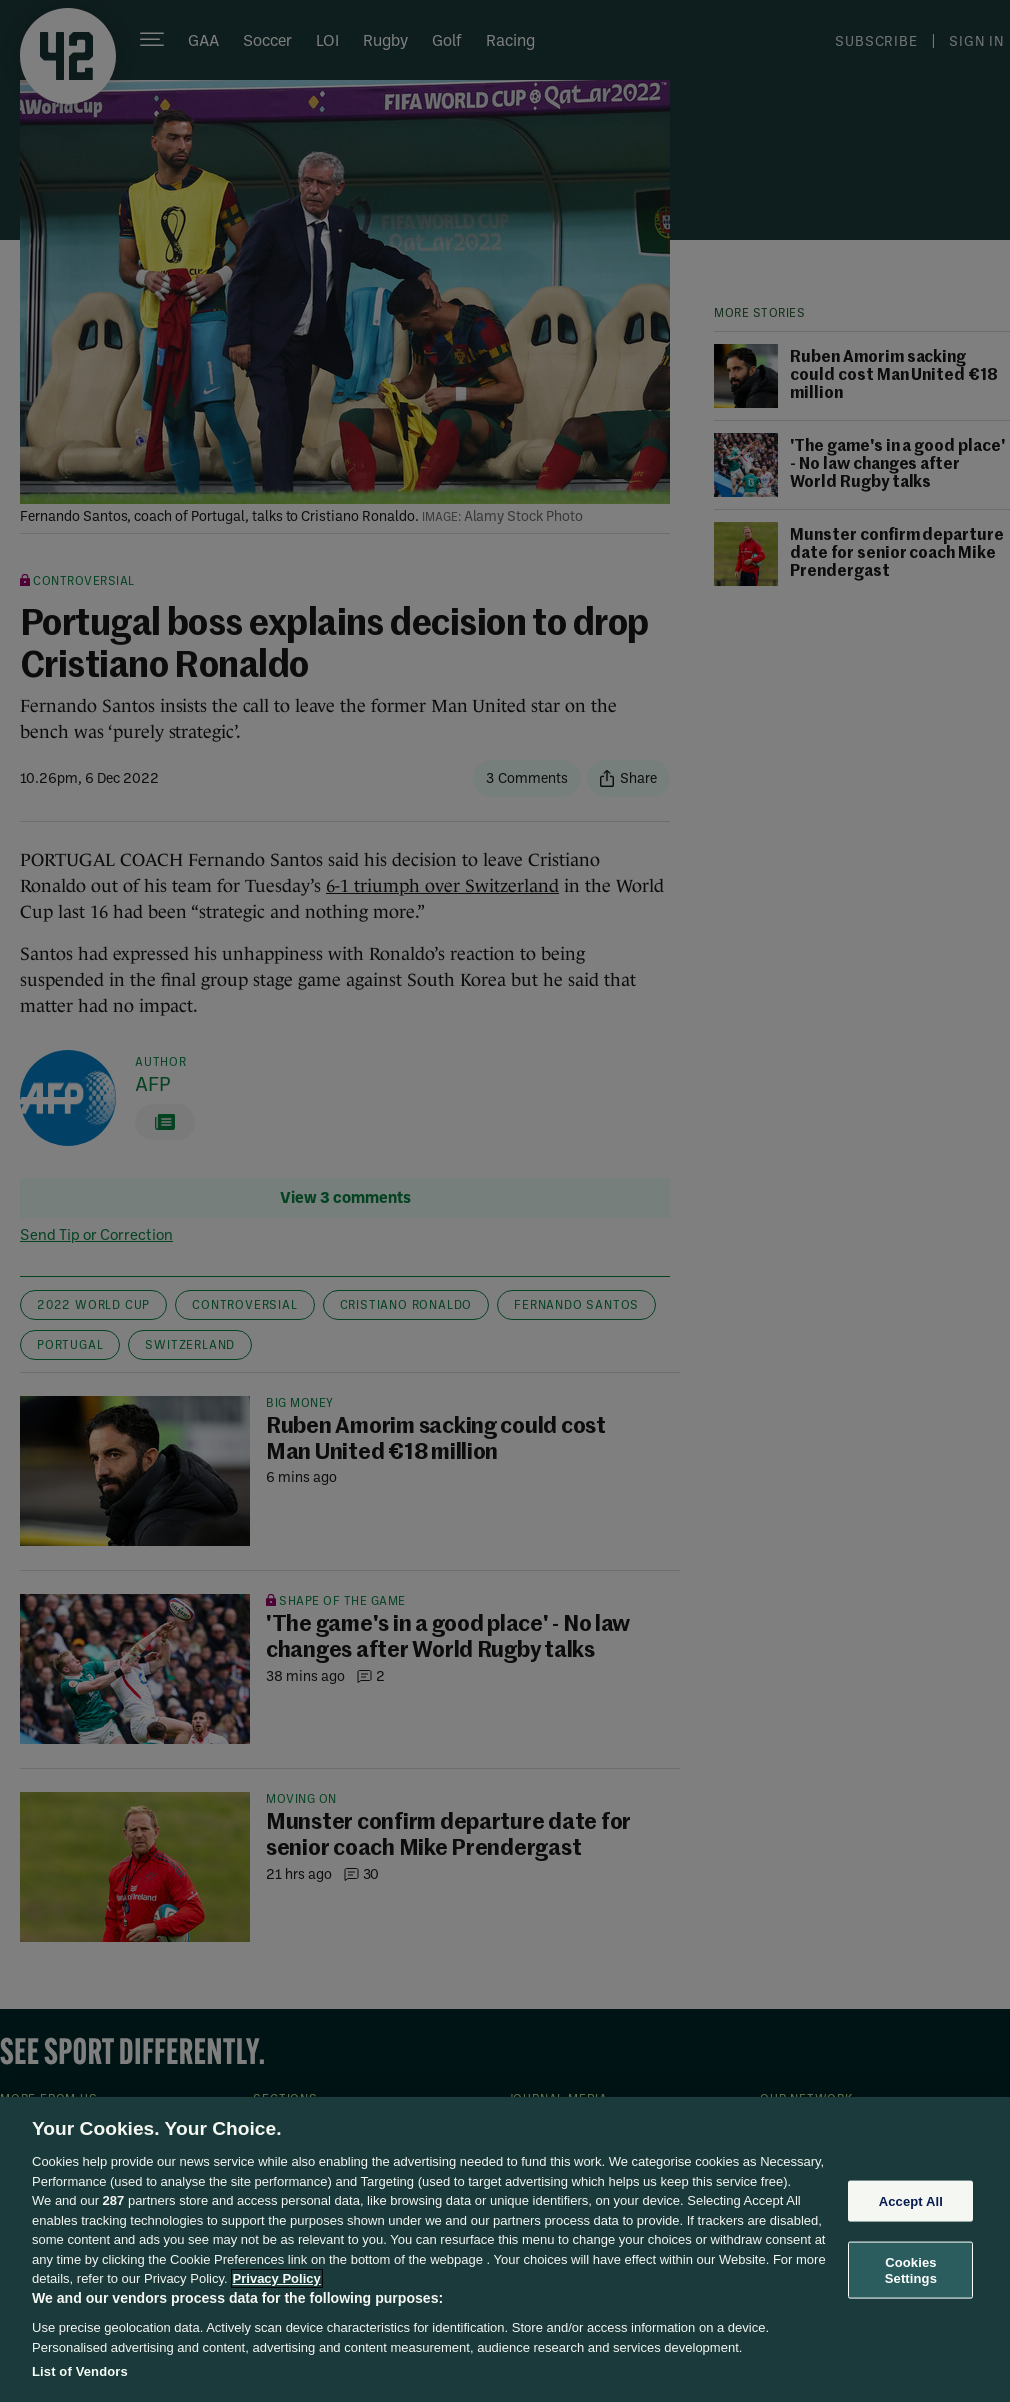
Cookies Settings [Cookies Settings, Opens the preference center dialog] (911, 2270)
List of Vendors (80, 2371)
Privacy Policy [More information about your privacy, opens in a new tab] (277, 2278)
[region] (505, 2249)
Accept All (911, 2200)
